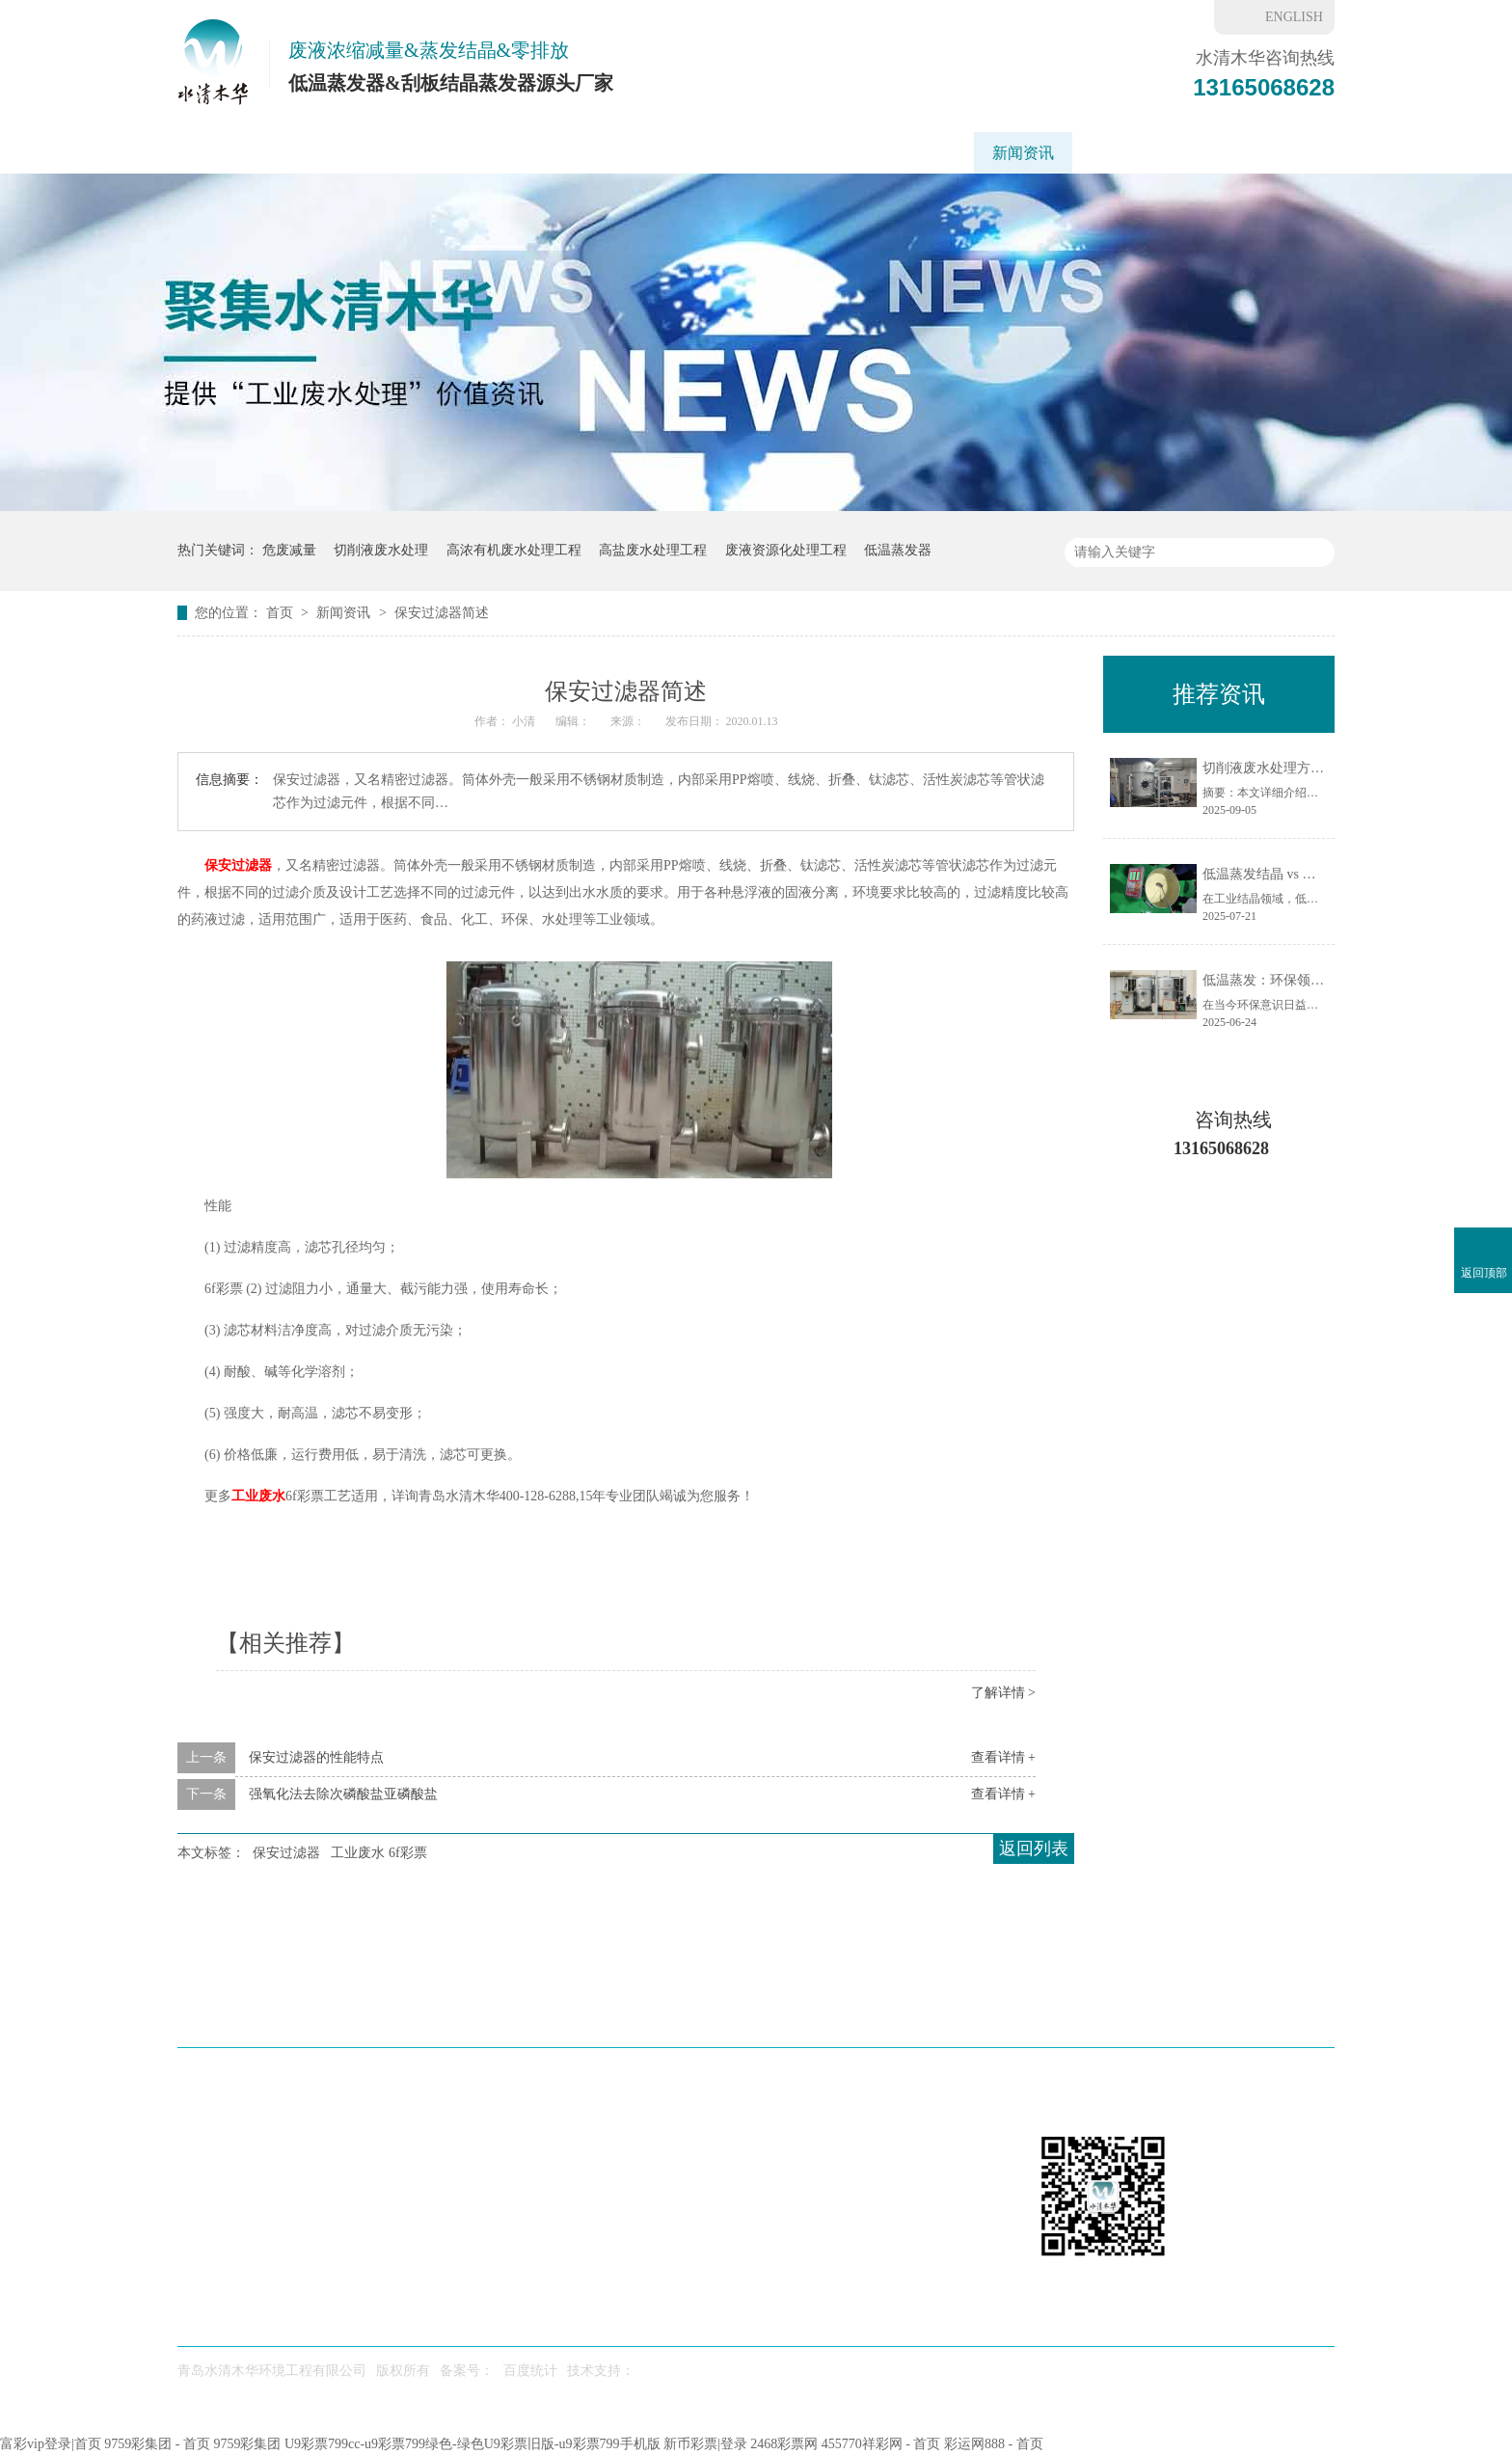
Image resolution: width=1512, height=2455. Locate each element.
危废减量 (289, 550)
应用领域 (583, 153)
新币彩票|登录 (705, 2444)
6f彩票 (1112, 153)
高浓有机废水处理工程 (513, 550)
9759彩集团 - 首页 (157, 2444)
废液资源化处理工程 (786, 550)
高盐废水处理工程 (653, 550)
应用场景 (556, 2011)
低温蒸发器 (363, 153)
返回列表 (1033, 1848)
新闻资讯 (1023, 153)
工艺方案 (682, 153)
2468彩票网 (784, 2444)
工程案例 (780, 153)
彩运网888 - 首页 (993, 2444)
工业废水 (258, 1496)
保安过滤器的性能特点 (316, 1757)
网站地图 (1283, 2011)
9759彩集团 (247, 2444)
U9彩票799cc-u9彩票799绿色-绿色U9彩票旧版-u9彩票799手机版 (472, 2444)
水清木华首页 (242, 153)
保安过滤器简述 (441, 613)
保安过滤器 (238, 865)
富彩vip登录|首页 (50, 2444)
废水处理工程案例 (778, 2011)
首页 (281, 613)
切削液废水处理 (381, 550)
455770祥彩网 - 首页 (881, 2444)
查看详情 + (1003, 1757)
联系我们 (1201, 153)
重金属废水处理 (902, 153)
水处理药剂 (912, 2011)
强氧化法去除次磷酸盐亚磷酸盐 (343, 1794)
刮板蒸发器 (477, 153)
